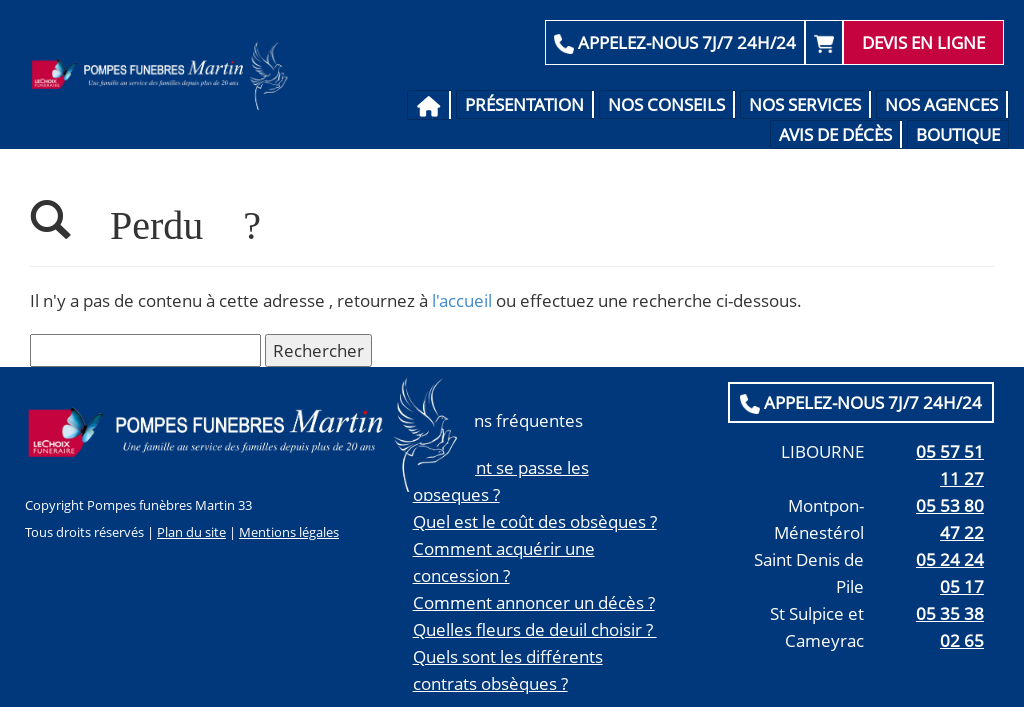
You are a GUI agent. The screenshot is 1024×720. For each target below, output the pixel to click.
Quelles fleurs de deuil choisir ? (535, 629)
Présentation (524, 104)
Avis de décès (835, 134)
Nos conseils (666, 104)
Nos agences (941, 104)
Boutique (958, 134)
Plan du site (191, 532)
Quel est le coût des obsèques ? (535, 521)
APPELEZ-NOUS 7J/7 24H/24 (675, 42)
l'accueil (462, 300)
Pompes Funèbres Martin (164, 75)
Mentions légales (289, 532)
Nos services (805, 104)
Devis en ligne (923, 42)
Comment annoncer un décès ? (534, 602)
